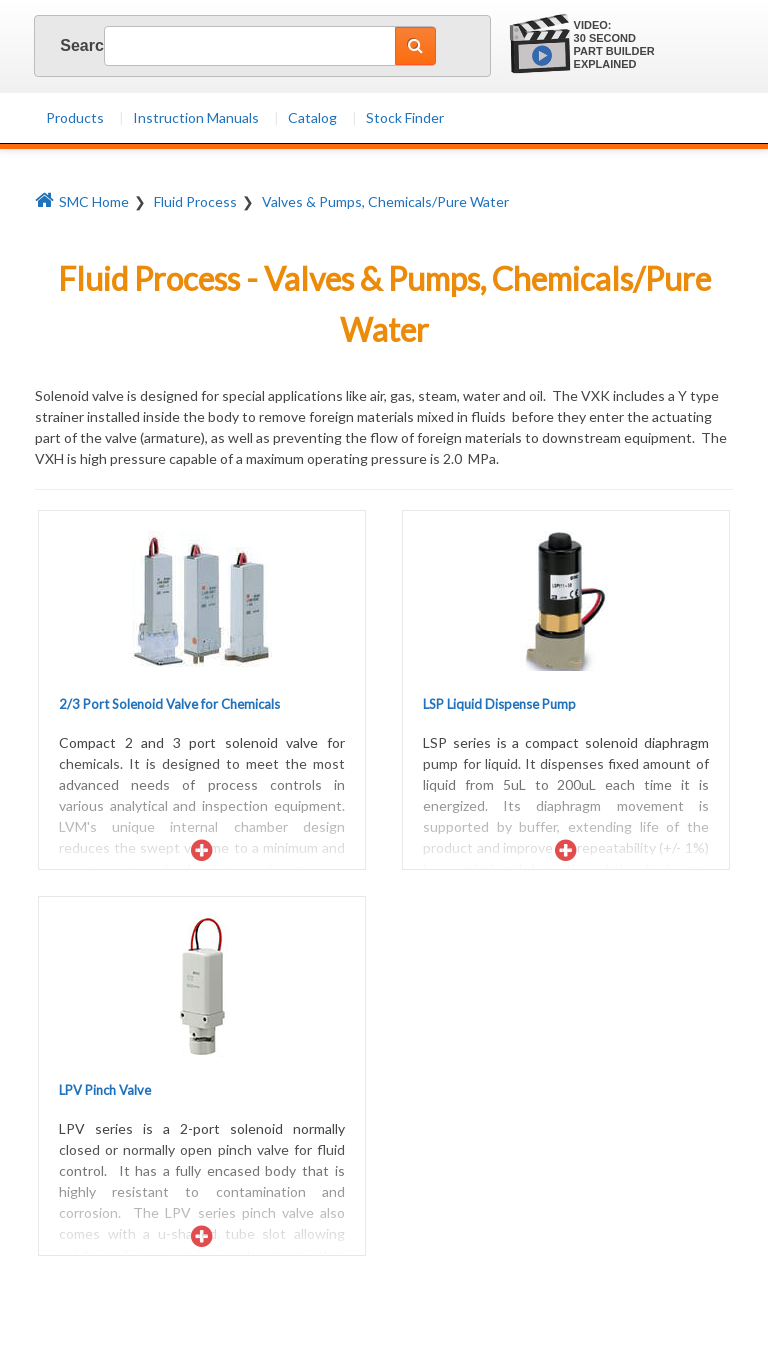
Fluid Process (195, 201)
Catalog (312, 117)
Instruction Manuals (196, 117)
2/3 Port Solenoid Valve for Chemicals (169, 704)
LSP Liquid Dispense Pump (499, 704)
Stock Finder (405, 117)
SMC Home (82, 201)
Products (75, 117)
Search (66, 45)
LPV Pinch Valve (105, 1090)
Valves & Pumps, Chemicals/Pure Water (385, 201)
